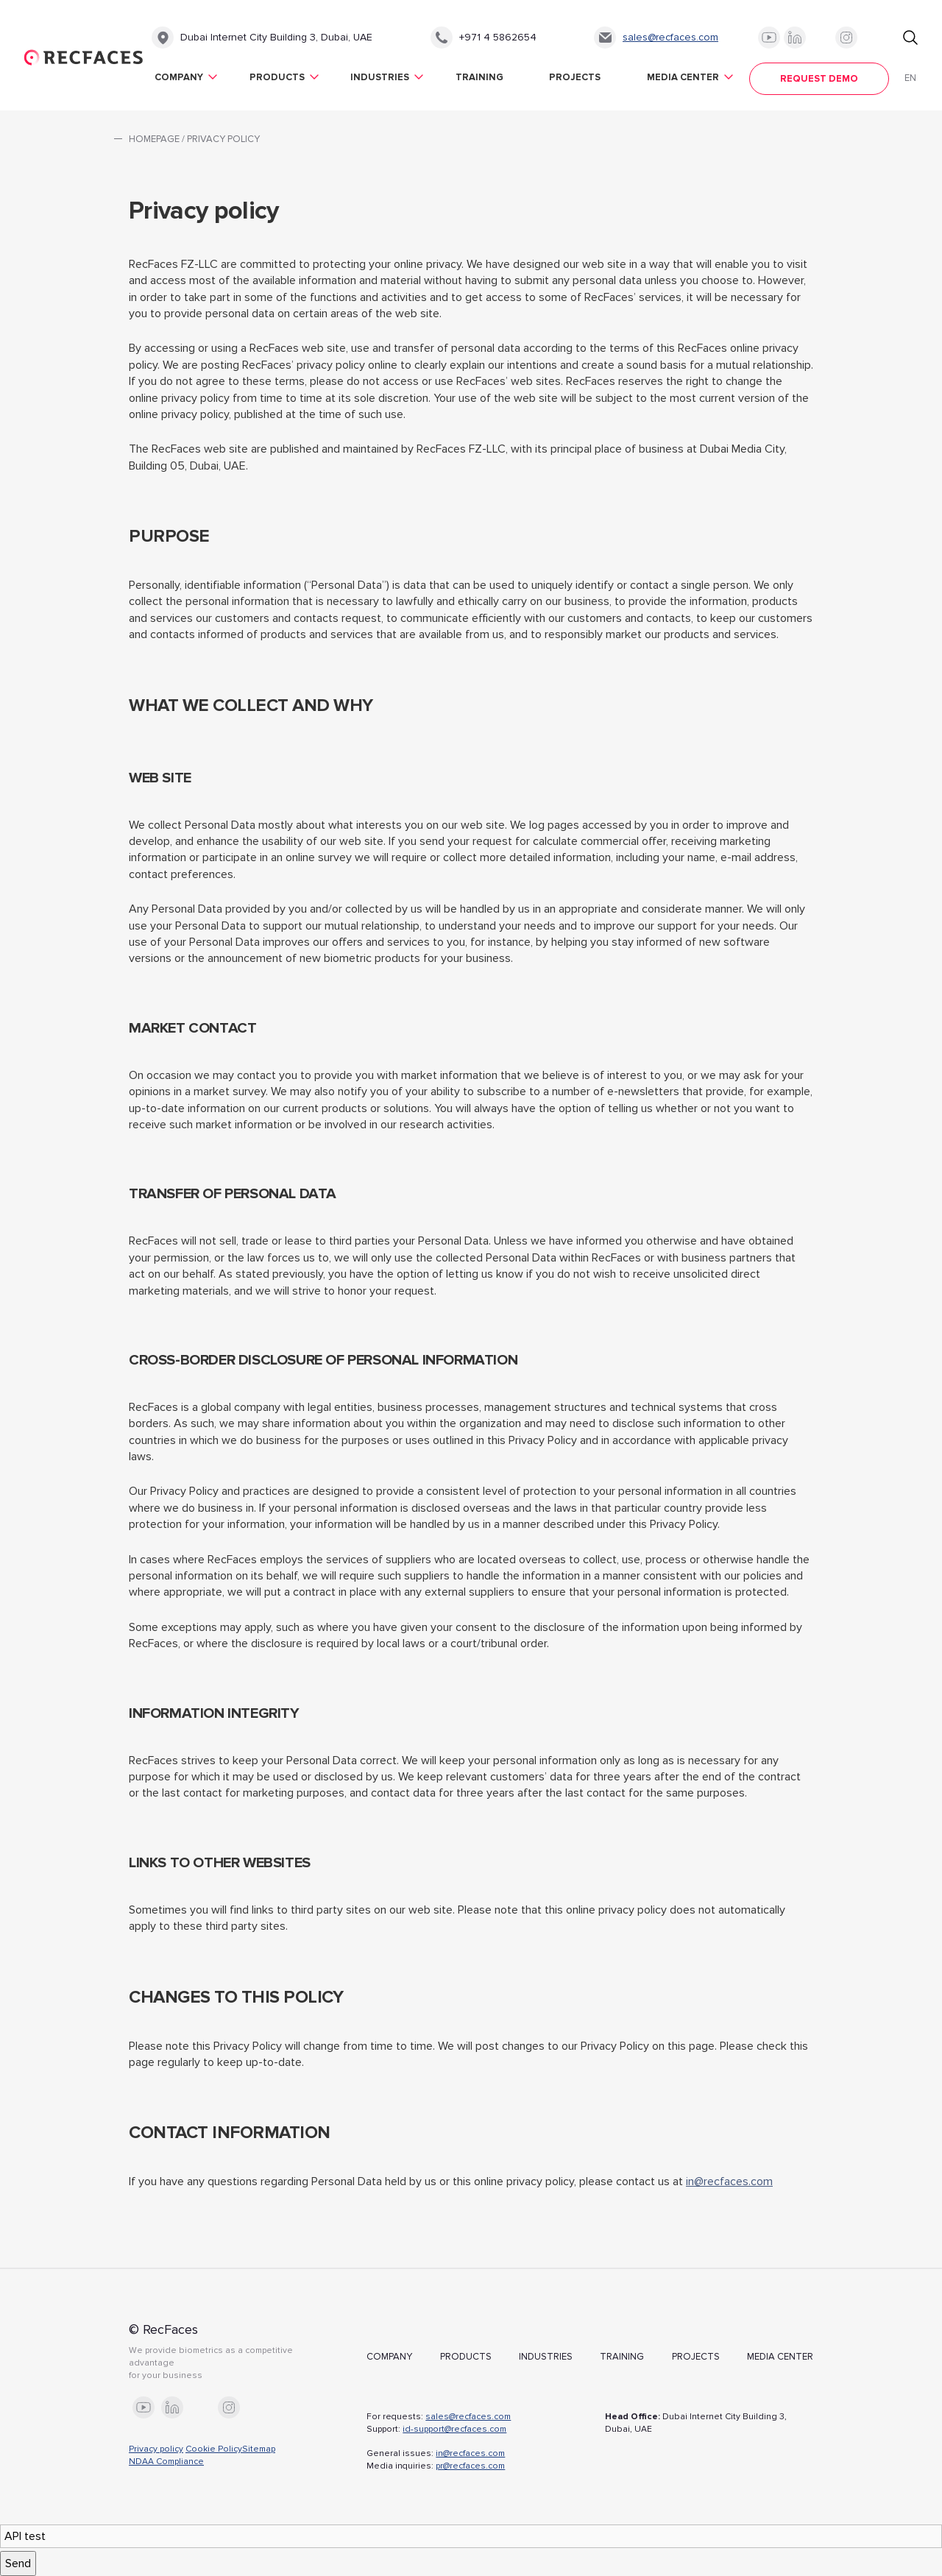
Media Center (683, 77)
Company (179, 77)
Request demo (819, 79)
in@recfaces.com (729, 2181)
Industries (379, 77)
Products (277, 77)
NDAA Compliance (166, 2461)
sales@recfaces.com (670, 37)
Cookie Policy (213, 2449)
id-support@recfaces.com (454, 2429)
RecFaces (84, 57)
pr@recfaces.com (470, 2465)
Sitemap (258, 2449)
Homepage (154, 139)
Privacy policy (156, 2449)
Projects (575, 77)
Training (479, 77)
